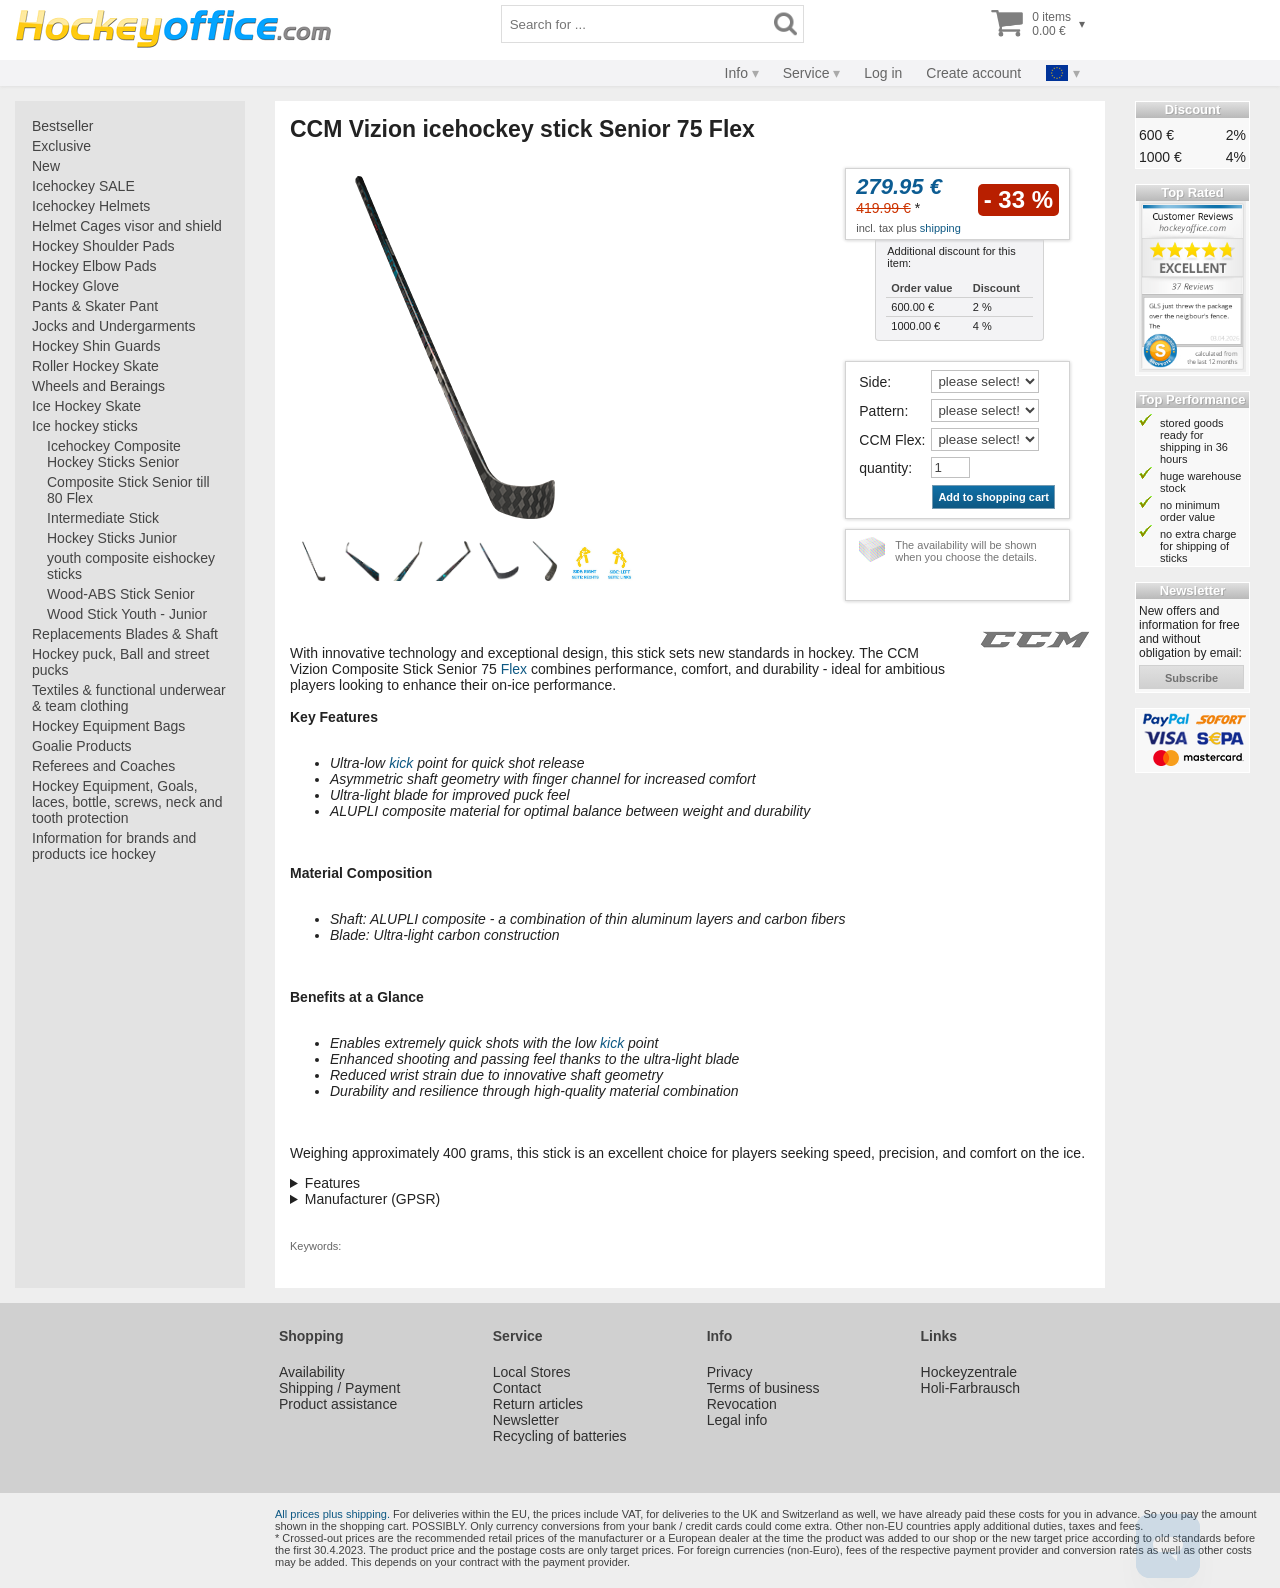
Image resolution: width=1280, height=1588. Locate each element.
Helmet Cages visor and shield (127, 226)
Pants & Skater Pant (95, 306)
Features (332, 1183)
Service (806, 73)
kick (401, 763)
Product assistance (338, 1404)
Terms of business (763, 1388)
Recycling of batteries (560, 1436)
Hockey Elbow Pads (94, 266)
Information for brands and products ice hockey (114, 846)
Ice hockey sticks (85, 426)
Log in (883, 73)
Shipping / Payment (339, 1388)
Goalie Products (82, 746)
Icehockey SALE (83, 186)
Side (873, 382)
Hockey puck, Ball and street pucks (120, 662)
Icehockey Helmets (91, 206)
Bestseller (62, 126)
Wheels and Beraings (98, 386)
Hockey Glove (75, 286)
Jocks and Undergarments (113, 326)
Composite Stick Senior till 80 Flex (128, 490)
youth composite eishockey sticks (131, 566)
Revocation (742, 1404)
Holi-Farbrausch (971, 1388)
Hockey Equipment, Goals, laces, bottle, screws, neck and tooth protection (127, 802)
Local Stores (532, 1372)
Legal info (737, 1420)
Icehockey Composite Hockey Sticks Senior (114, 454)
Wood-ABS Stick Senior (121, 594)
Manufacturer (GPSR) (372, 1199)
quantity (883, 468)
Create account (973, 73)
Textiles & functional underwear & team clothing (129, 698)
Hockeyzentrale (969, 1372)
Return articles (538, 1404)
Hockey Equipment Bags (108, 726)
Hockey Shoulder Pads (103, 246)
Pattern (881, 411)
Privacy (730, 1372)
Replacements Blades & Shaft (125, 634)
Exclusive (61, 146)
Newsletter (526, 1420)
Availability (312, 1372)
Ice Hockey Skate (86, 406)
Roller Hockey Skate (95, 366)
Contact (517, 1388)
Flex (514, 669)
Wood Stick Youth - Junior (127, 614)
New (46, 166)
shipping (940, 228)
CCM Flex (890, 440)
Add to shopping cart (993, 497)
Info (736, 73)
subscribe (1191, 678)
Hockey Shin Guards (96, 346)
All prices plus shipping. (332, 1514)
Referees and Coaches (103, 766)
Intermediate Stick (103, 518)
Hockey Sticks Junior (112, 538)
